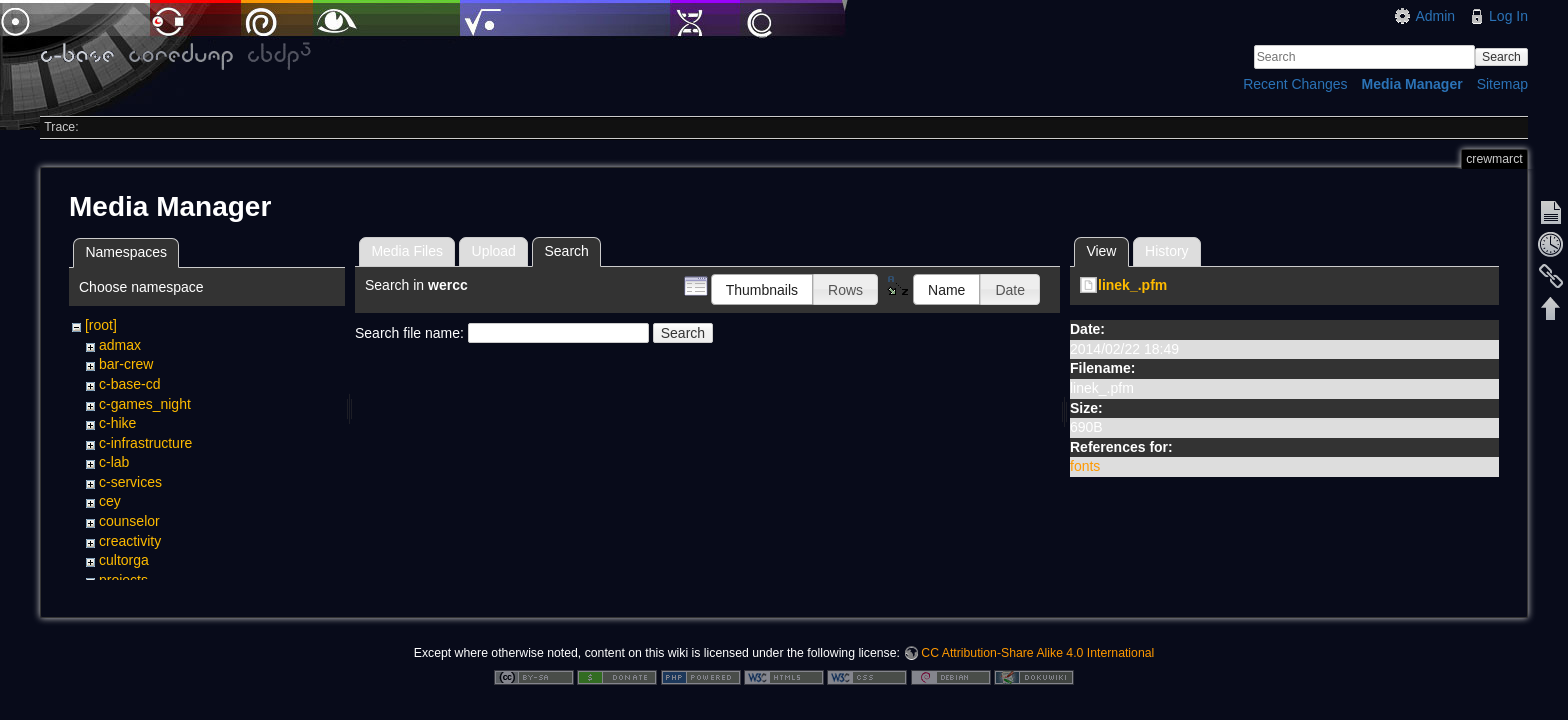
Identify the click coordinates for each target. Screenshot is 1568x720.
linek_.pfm (1132, 285)
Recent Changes (1295, 84)
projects (123, 580)
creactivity (130, 541)
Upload (494, 251)
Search (1501, 57)
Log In (1508, 16)
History (1167, 251)
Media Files (407, 251)
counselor (129, 521)
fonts (1085, 466)
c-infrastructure (145, 443)
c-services (130, 482)
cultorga (124, 560)
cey (110, 501)
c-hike (117, 423)
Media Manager (1412, 84)
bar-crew (126, 364)
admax (120, 345)
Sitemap (1502, 84)
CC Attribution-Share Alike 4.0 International (1037, 654)
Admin (1435, 16)
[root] (101, 325)
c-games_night (145, 404)
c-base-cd (129, 384)
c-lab (114, 462)
